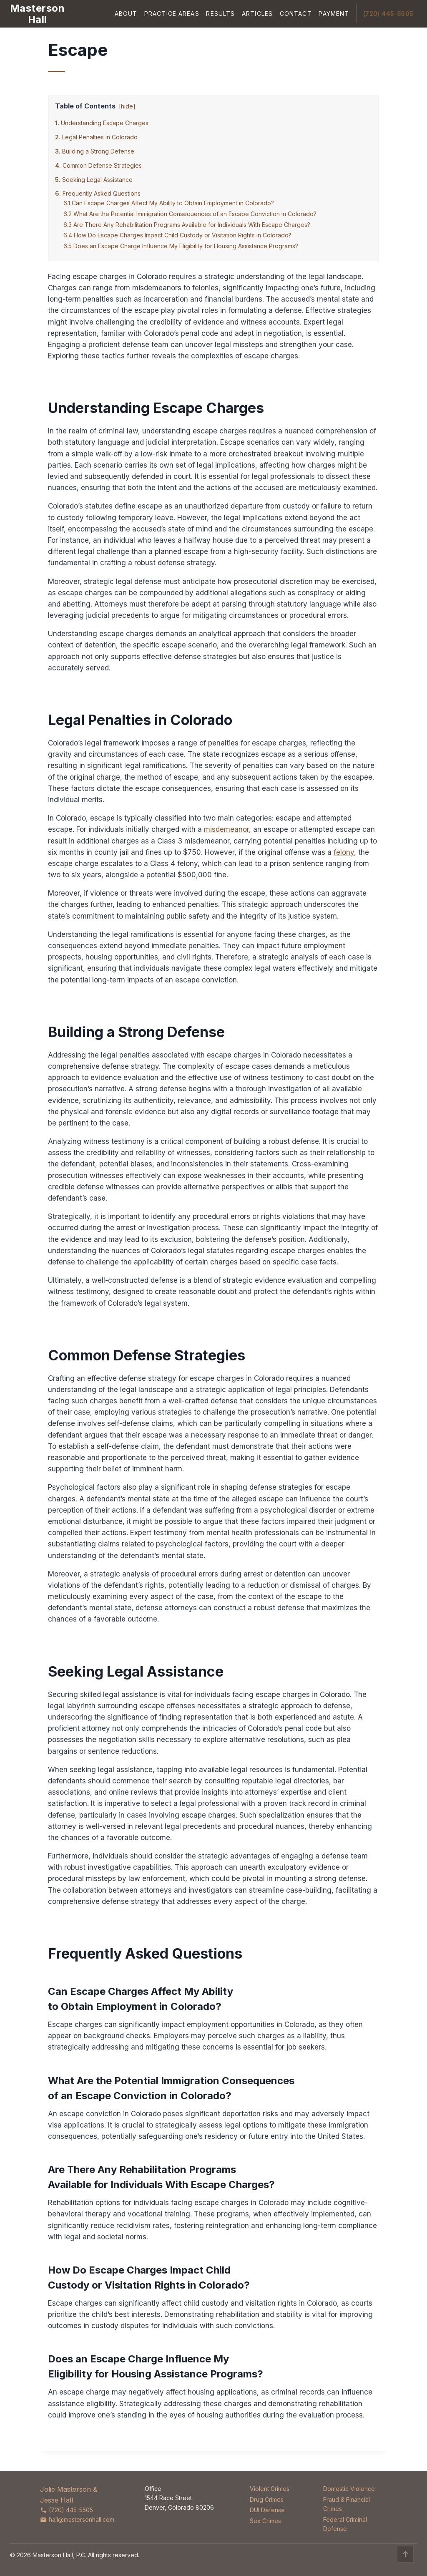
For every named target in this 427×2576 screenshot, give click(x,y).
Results (220, 13)
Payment (334, 13)
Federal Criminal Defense (345, 2524)
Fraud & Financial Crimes (346, 2504)
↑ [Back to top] (405, 2554)
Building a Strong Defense (98, 151)
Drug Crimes (267, 2499)
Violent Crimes (269, 2488)
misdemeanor (226, 829)
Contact (296, 13)
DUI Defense (267, 2509)
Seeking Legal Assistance (97, 179)
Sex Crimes (265, 2520)
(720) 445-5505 (388, 13)
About (126, 13)
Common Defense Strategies (102, 165)
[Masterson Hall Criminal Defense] (37, 14)
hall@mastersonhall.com (77, 2519)
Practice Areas (171, 13)
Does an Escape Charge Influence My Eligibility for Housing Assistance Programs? (185, 245)
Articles (257, 13)
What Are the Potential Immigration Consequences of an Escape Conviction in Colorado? (194, 213)
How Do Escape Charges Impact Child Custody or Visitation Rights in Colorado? (182, 235)
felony (344, 852)
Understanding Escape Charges (104, 122)
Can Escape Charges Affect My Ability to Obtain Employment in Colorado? (173, 202)
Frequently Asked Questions (102, 193)
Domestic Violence (349, 2488)
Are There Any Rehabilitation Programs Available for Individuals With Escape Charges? (191, 224)
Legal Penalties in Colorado (100, 137)
